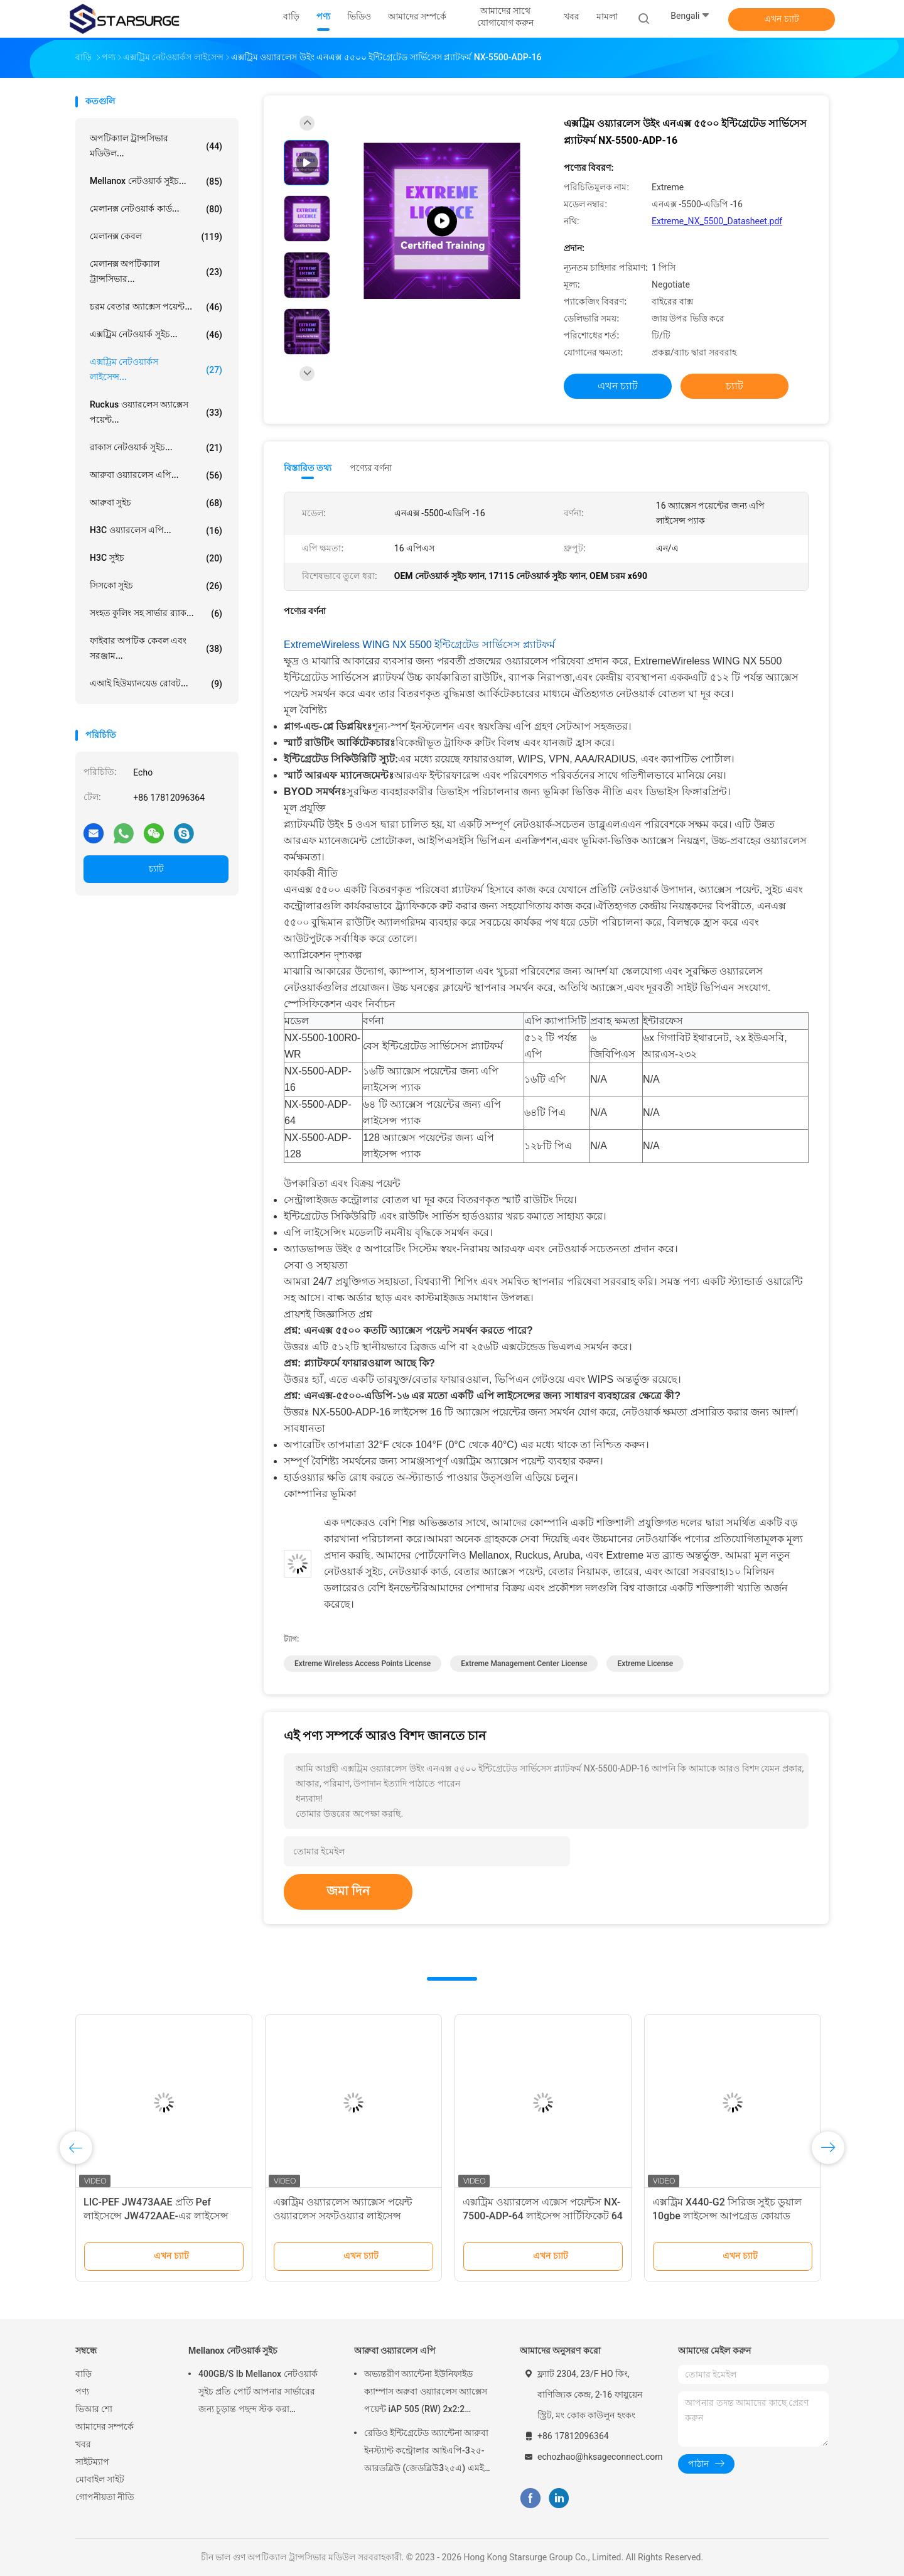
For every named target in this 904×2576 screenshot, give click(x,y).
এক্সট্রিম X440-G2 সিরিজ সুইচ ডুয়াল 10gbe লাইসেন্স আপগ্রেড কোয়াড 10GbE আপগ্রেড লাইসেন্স (727, 2216)
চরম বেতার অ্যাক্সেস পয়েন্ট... (156, 307)
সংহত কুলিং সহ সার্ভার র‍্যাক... (156, 613)
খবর (83, 2444)
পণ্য (82, 2391)
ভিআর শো (93, 2409)
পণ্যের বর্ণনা (371, 468)
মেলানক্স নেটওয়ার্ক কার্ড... (156, 209)
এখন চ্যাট (781, 19)
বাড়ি (83, 2374)
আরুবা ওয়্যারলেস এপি (395, 2351)
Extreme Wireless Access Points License (362, 1663)
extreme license (645, 1663)
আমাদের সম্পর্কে (104, 2427)
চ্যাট (156, 868)
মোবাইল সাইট (99, 2479)
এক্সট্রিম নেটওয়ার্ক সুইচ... (156, 334)
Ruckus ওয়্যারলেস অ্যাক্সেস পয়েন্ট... (156, 412)
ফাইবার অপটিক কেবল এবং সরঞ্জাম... (156, 648)
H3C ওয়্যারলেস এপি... (156, 530)
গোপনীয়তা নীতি (104, 2497)
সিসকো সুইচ (156, 586)
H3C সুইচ (156, 558)
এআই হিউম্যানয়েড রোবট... (156, 684)
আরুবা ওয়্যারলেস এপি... (156, 475)
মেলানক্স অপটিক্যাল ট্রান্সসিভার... (156, 271)
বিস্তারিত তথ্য (308, 468)
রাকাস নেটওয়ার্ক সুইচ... (156, 447)
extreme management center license (524, 1663)
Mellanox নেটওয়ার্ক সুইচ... (156, 181)
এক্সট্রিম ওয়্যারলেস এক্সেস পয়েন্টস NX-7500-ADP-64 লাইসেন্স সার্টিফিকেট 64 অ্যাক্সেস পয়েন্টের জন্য (543, 2216)
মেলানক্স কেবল (156, 236)
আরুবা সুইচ (156, 503)
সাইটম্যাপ (92, 2462)
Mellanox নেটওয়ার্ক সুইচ (232, 2351)
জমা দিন (348, 1890)
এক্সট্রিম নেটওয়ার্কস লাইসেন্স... (156, 369)
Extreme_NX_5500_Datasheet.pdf (717, 221)
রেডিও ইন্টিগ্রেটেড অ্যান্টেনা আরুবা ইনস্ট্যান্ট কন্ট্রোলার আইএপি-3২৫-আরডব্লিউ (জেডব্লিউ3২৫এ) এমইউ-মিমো (428, 2452)
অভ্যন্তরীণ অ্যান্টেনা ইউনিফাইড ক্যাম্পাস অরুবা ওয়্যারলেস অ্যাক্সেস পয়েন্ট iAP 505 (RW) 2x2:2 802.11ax (425, 2393)
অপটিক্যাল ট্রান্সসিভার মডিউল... (156, 145)
